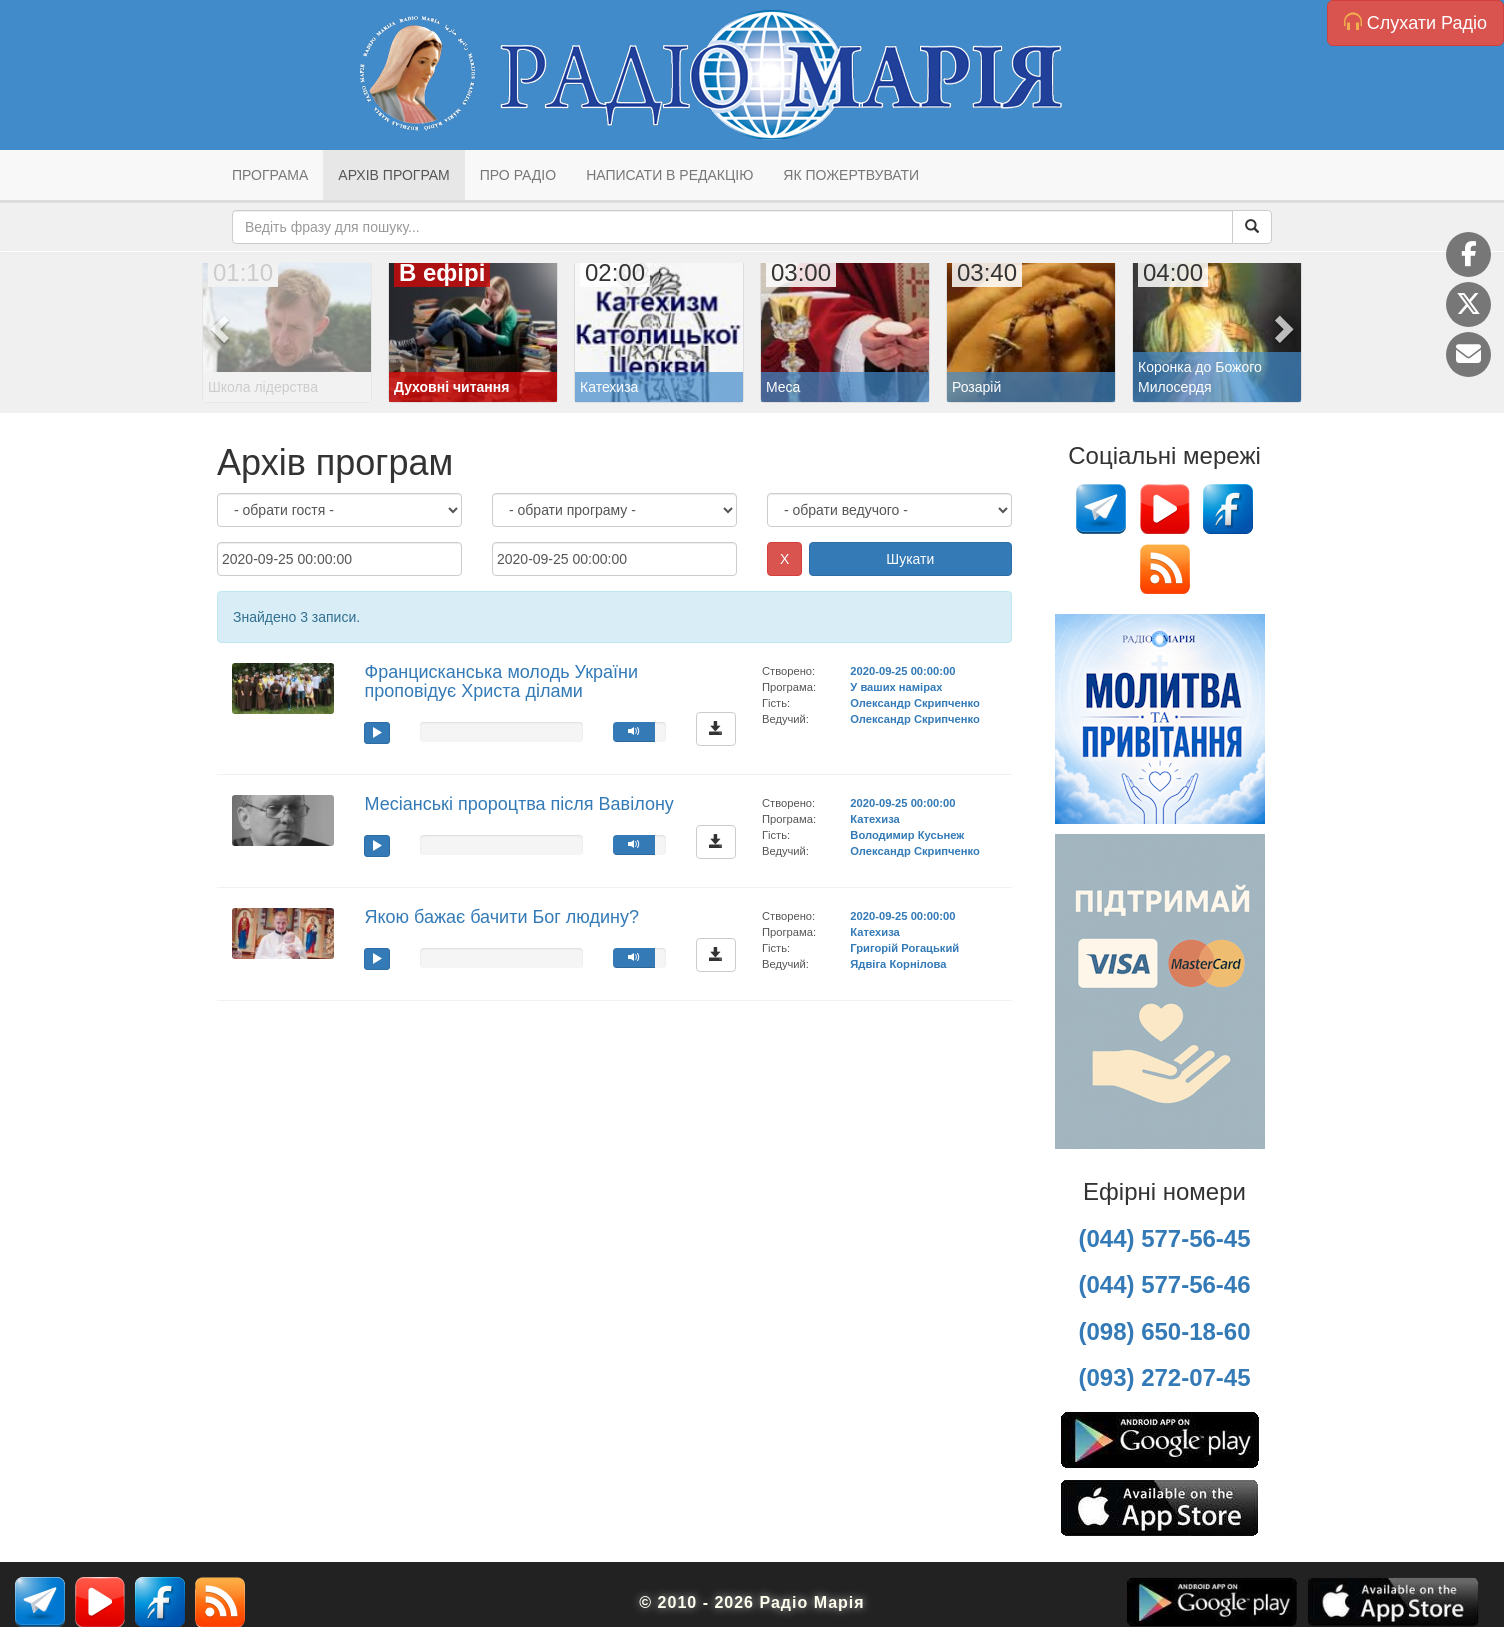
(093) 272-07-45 (1164, 1377)
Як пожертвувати (851, 175)
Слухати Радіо (1415, 22)
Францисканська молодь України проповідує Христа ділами (501, 682)
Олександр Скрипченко (914, 703)
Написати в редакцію (669, 175)
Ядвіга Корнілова (898, 964)
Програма (270, 175)
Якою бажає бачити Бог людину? (501, 917)
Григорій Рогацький (904, 948)
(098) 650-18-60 (1164, 1331)
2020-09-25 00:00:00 (902, 671)
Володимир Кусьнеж (907, 835)
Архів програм (393, 175)
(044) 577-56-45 (1164, 1238)
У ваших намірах (896, 687)
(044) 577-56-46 (1164, 1284)
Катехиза (874, 819)
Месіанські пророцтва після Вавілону (518, 804)
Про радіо (518, 175)
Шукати (910, 559)
